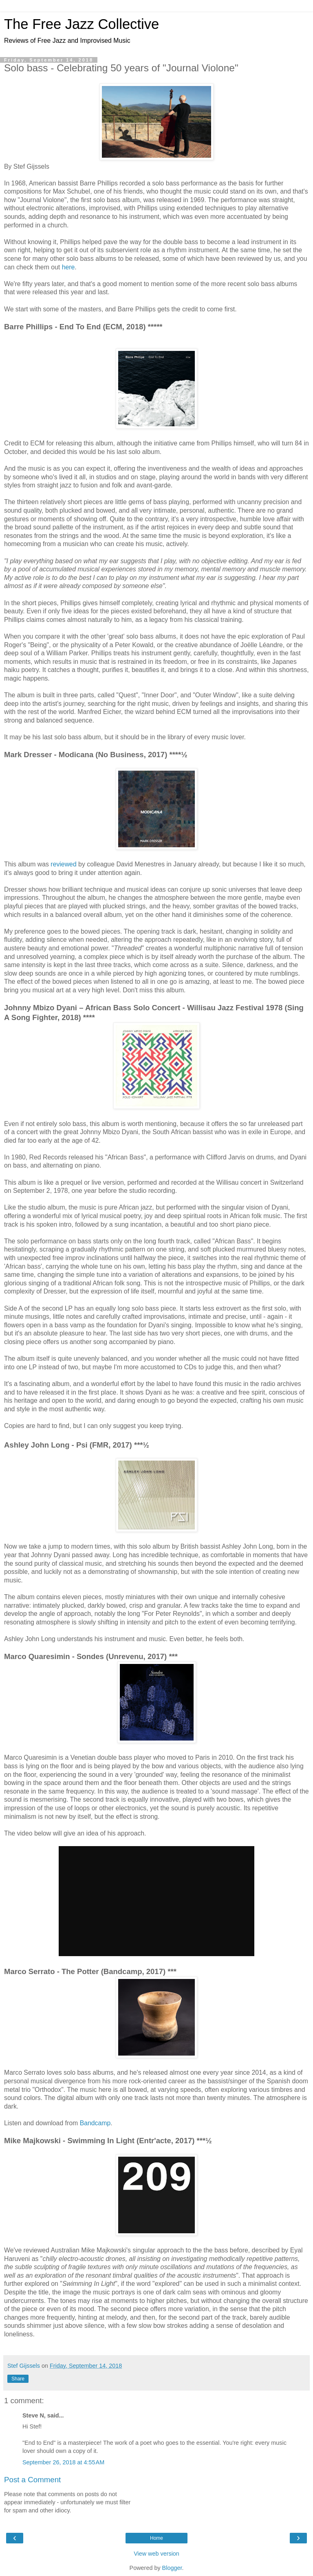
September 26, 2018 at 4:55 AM (63, 2462)
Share (17, 2379)
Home (156, 2538)
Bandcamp (95, 2123)
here (68, 267)
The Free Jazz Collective (81, 24)
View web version (156, 2553)
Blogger (172, 2568)
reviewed (63, 864)
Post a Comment (32, 2479)
